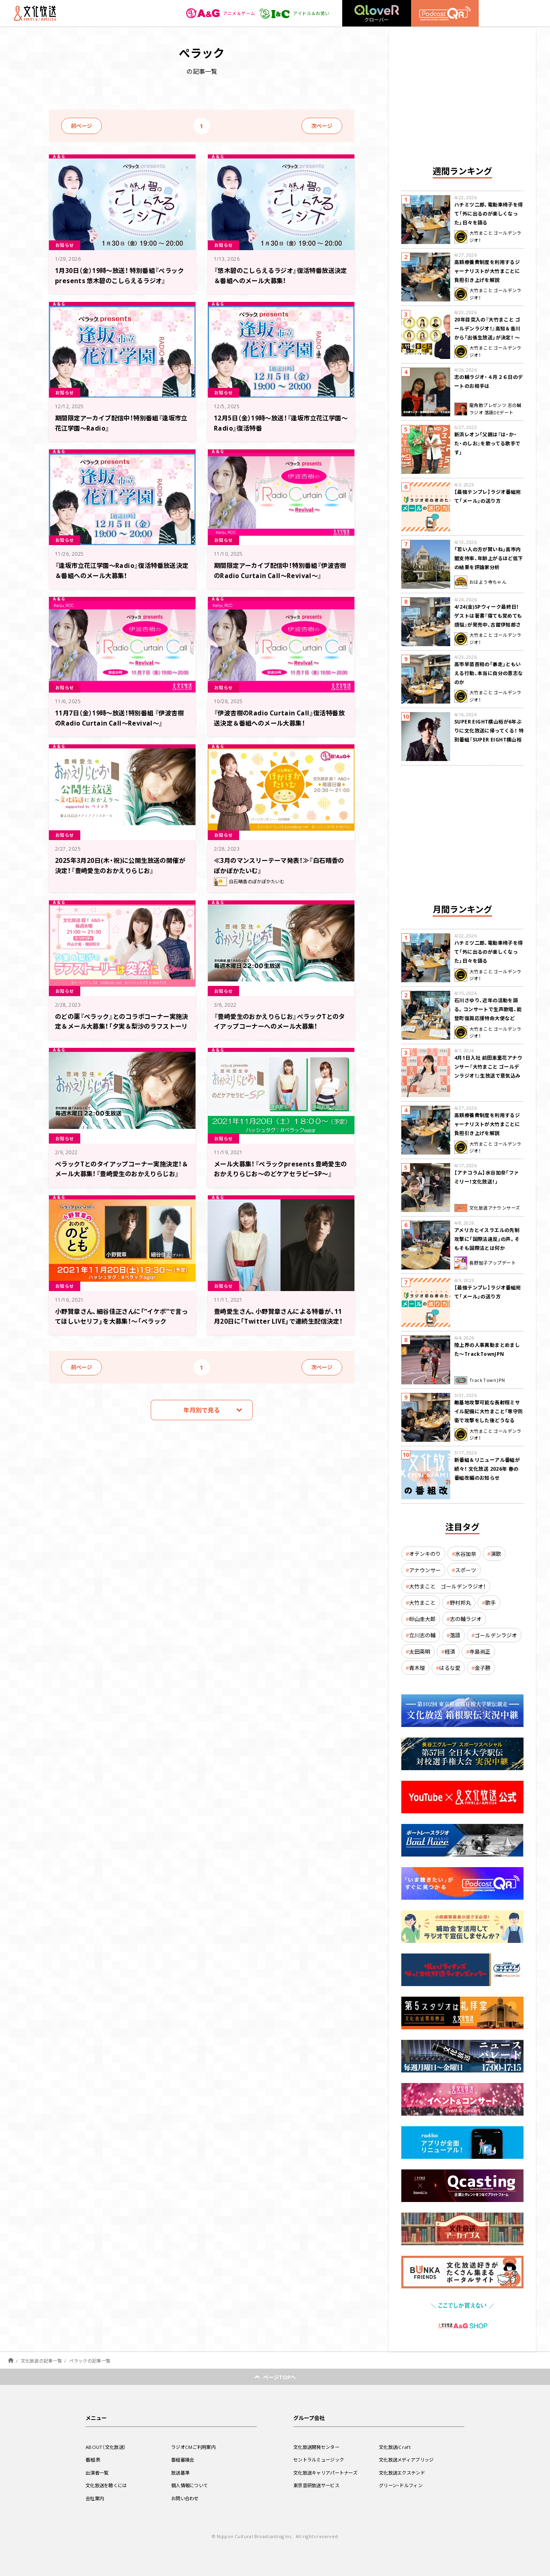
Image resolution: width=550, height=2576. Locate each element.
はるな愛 (449, 1668)
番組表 (93, 2459)
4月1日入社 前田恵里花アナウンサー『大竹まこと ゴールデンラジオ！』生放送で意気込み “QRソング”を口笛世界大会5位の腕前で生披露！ (488, 1075)
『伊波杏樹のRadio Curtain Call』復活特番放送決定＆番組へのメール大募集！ (279, 717)
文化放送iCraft (395, 2447)
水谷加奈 (465, 1553)
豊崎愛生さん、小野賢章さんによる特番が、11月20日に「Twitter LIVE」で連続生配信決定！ (279, 1320)
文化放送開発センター (318, 2447)
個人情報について (191, 2485)
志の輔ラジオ (466, 1619)
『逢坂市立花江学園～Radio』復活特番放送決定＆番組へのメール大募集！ (119, 570)
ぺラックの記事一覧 (89, 2360)
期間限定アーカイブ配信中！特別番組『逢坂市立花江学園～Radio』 (119, 422)
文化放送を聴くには (108, 2485)
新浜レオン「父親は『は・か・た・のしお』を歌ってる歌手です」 (487, 443)
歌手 (490, 1602)
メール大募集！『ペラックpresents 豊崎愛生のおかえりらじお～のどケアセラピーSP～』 (280, 1173)
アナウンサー (425, 1570)
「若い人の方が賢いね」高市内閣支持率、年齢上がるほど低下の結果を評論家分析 (488, 558)
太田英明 (419, 1651)
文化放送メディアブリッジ (409, 2459)
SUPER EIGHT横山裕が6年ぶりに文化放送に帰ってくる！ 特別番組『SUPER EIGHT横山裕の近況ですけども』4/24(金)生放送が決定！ (489, 739)
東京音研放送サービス (318, 2485)
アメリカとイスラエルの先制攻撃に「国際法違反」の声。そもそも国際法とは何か (487, 1239)
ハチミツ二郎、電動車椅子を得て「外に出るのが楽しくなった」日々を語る (488, 213)
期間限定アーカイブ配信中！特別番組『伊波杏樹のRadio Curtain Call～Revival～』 (278, 575)
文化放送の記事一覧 (41, 2360)
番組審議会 (183, 2459)
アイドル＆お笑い (293, 13)
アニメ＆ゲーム (216, 13)
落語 (455, 1635)
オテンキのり (425, 1553)
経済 (449, 1651)
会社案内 (96, 2498)
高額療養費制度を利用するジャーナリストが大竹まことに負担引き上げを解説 (487, 271)
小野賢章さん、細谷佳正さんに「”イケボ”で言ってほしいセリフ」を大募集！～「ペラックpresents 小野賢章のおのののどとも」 (119, 1325)
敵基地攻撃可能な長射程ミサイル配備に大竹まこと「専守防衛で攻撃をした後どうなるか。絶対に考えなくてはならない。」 (488, 1420)
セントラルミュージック (320, 2459)
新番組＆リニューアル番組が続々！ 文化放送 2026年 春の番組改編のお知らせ (487, 1468)
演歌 (496, 1553)
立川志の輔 (422, 1635)
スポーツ (465, 1570)
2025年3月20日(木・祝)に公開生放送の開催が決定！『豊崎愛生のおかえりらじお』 (120, 865)
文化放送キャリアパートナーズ (328, 2472)
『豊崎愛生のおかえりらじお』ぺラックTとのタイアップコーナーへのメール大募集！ (281, 1021)
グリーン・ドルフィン (402, 2485)
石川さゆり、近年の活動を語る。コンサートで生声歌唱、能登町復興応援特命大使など (488, 1009)
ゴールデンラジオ (496, 1635)
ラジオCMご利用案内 (195, 2447)
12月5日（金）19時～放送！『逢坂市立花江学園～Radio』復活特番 (278, 422)
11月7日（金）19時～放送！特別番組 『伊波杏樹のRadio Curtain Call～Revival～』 (121, 717)
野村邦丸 (460, 1602)
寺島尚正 (480, 1651)
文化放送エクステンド (404, 2472)
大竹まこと (422, 1602)
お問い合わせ (186, 2498)
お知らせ (66, 244)
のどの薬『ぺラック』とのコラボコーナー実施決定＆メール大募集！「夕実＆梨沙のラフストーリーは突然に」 (119, 1026)
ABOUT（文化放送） (107, 2447)
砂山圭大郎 (422, 1619)
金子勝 (483, 1668)
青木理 (417, 1668)
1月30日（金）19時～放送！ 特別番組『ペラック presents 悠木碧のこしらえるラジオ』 (120, 280)
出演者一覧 (98, 2472)
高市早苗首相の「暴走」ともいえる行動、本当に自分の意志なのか (488, 673)
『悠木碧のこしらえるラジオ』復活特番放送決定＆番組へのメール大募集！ (278, 275)
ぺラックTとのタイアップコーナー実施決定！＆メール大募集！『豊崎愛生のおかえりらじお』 (121, 1173)
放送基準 (181, 2472)
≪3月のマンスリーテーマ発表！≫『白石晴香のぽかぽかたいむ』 (280, 865)
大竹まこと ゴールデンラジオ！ (447, 1586)
